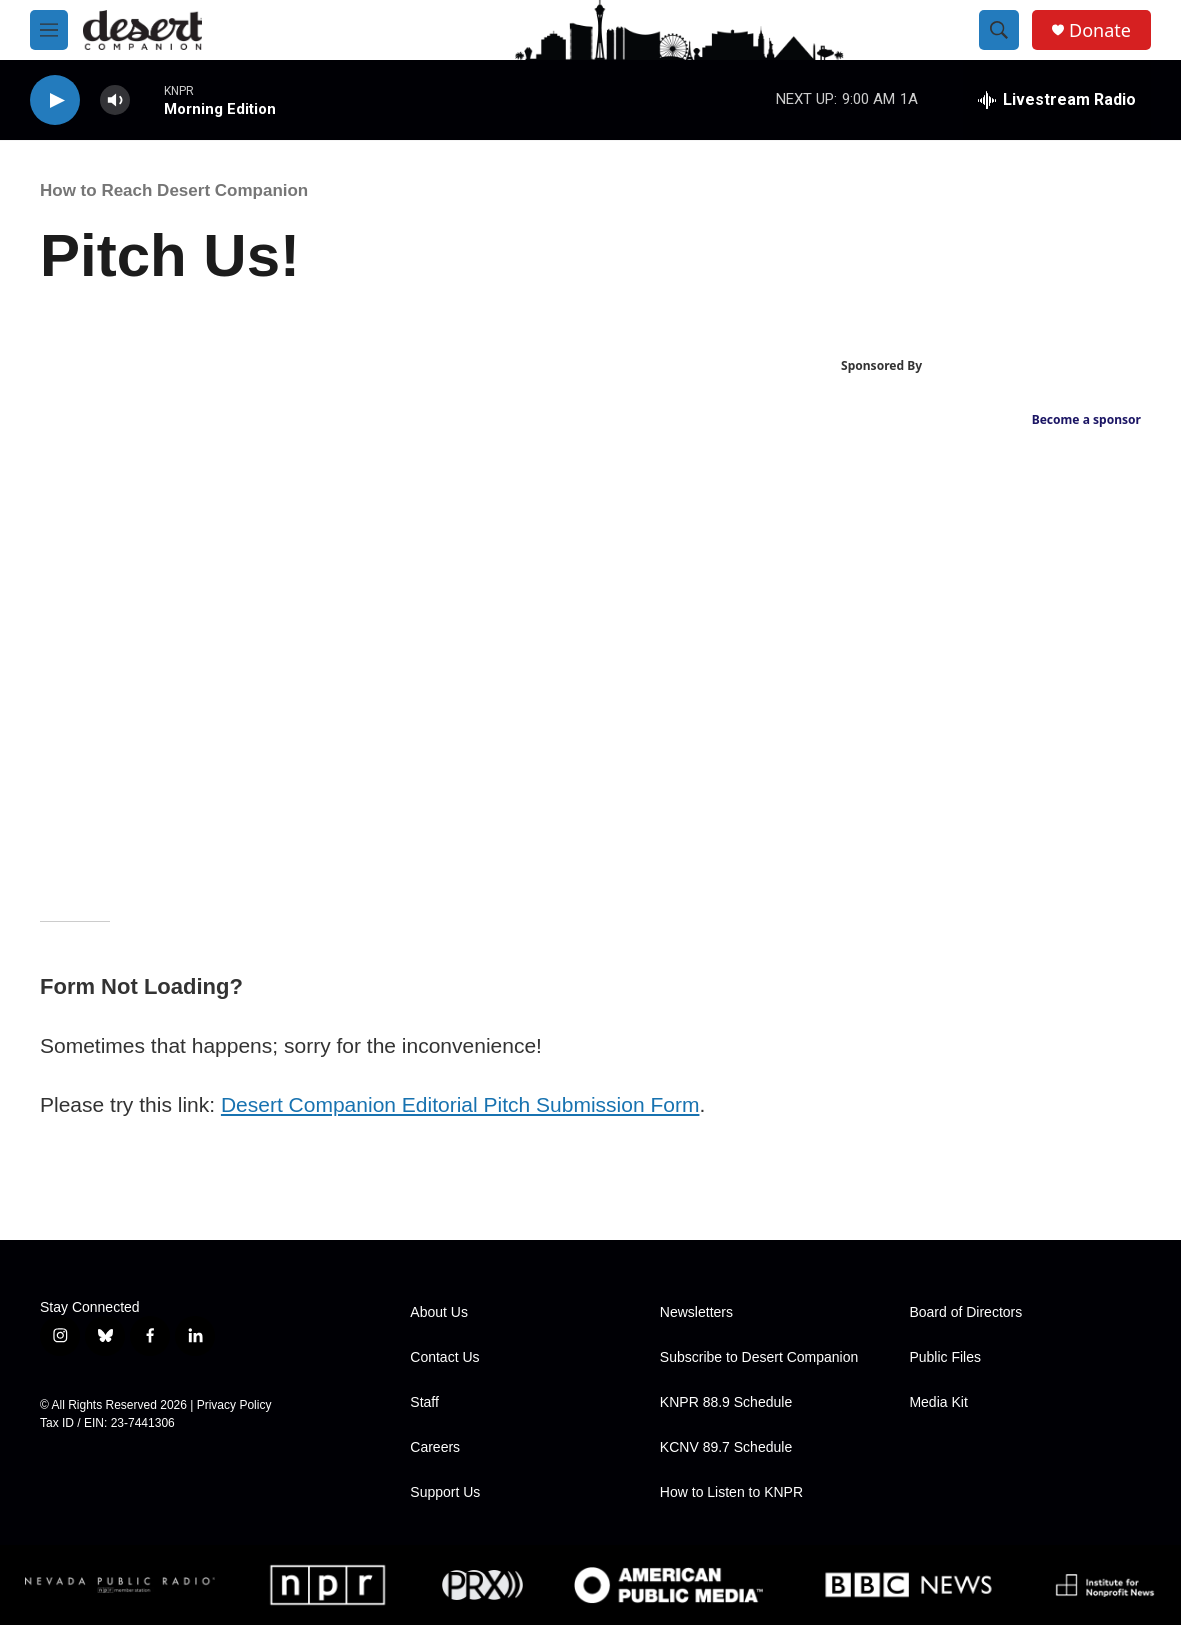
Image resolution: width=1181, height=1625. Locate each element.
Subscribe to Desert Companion (759, 1357)
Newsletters (696, 1312)
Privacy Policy (234, 1405)
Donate (1100, 30)
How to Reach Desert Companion (174, 190)
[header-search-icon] (999, 30)
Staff (424, 1402)
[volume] (115, 100)
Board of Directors (965, 1312)
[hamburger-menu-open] (49, 30)
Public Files (945, 1357)
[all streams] (1057, 100)
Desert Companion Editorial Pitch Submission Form (460, 1104)
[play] (55, 100)
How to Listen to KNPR (731, 1492)
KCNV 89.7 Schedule (726, 1447)
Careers (435, 1447)
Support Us (445, 1492)
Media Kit (938, 1402)
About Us (439, 1312)
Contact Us (444, 1357)
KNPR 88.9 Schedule (726, 1402)
